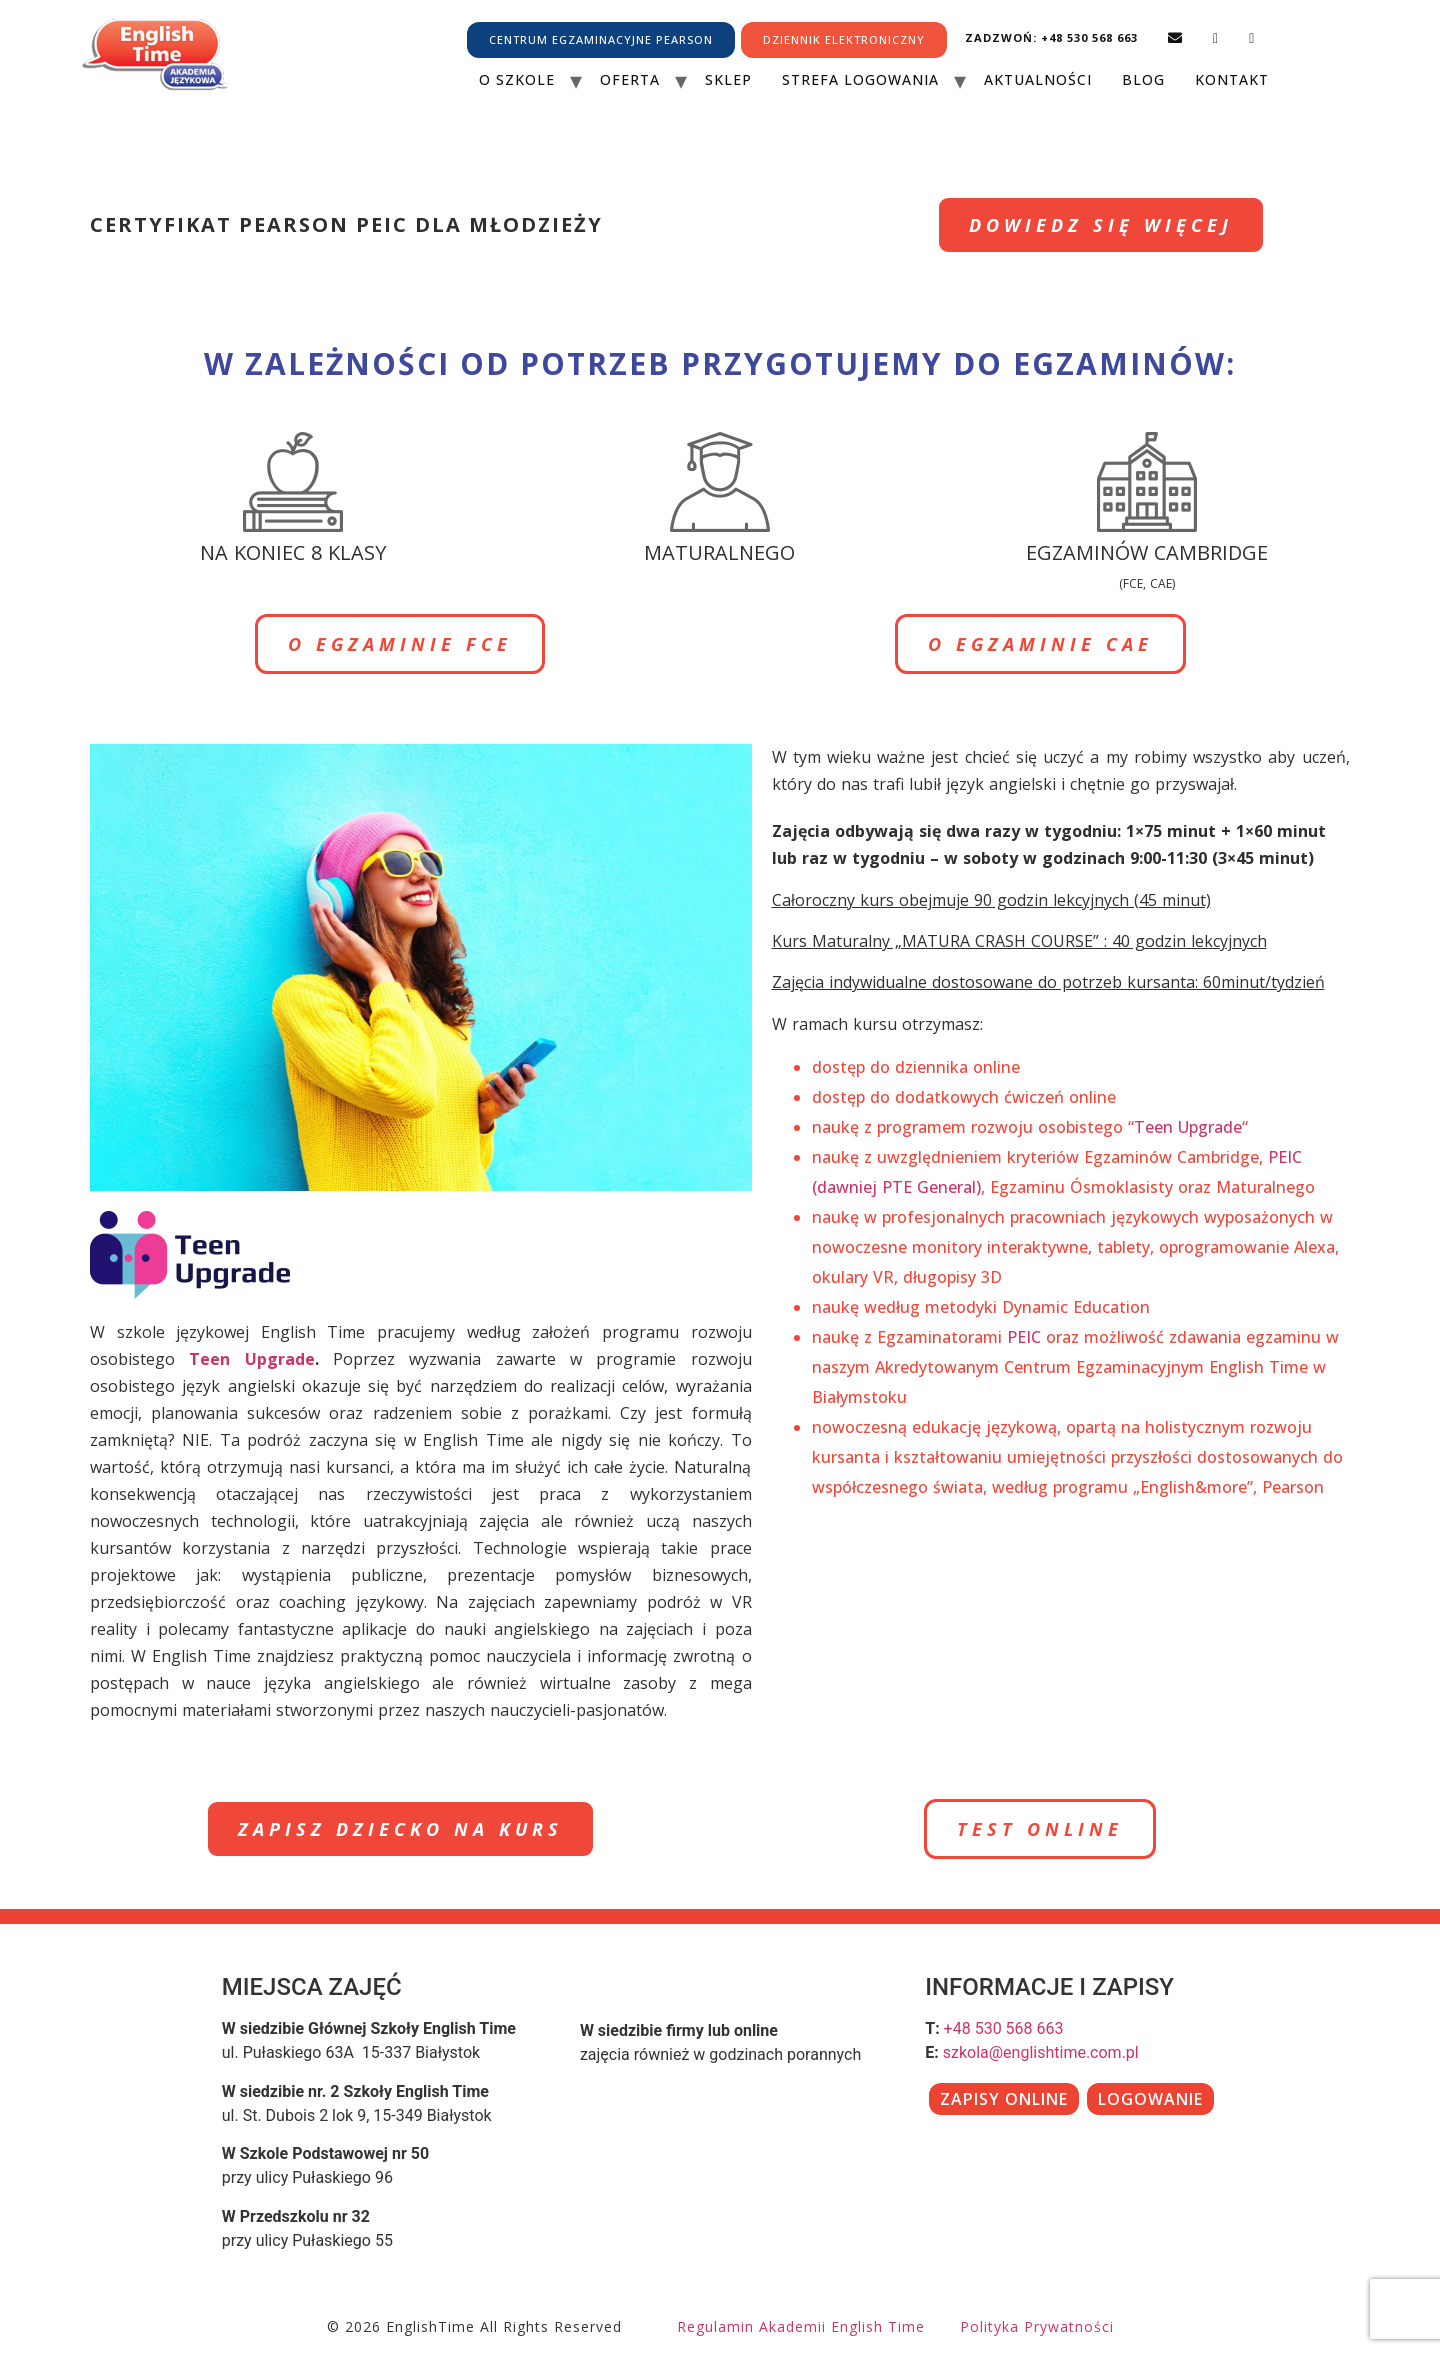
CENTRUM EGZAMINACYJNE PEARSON (601, 39)
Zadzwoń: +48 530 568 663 (1051, 37)
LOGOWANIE (1150, 2099)
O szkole (517, 79)
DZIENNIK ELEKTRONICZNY (844, 39)
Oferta (630, 79)
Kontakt (1232, 79)
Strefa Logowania (860, 79)
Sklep (728, 79)
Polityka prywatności (1037, 2326)
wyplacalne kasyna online (1008, 1561)
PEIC (1024, 1337)
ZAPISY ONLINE (1004, 2099)
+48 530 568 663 (1004, 2028)
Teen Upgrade (251, 1359)
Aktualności (1038, 79)
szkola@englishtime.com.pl (1041, 2052)
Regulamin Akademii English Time (801, 2326)
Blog (1143, 79)
